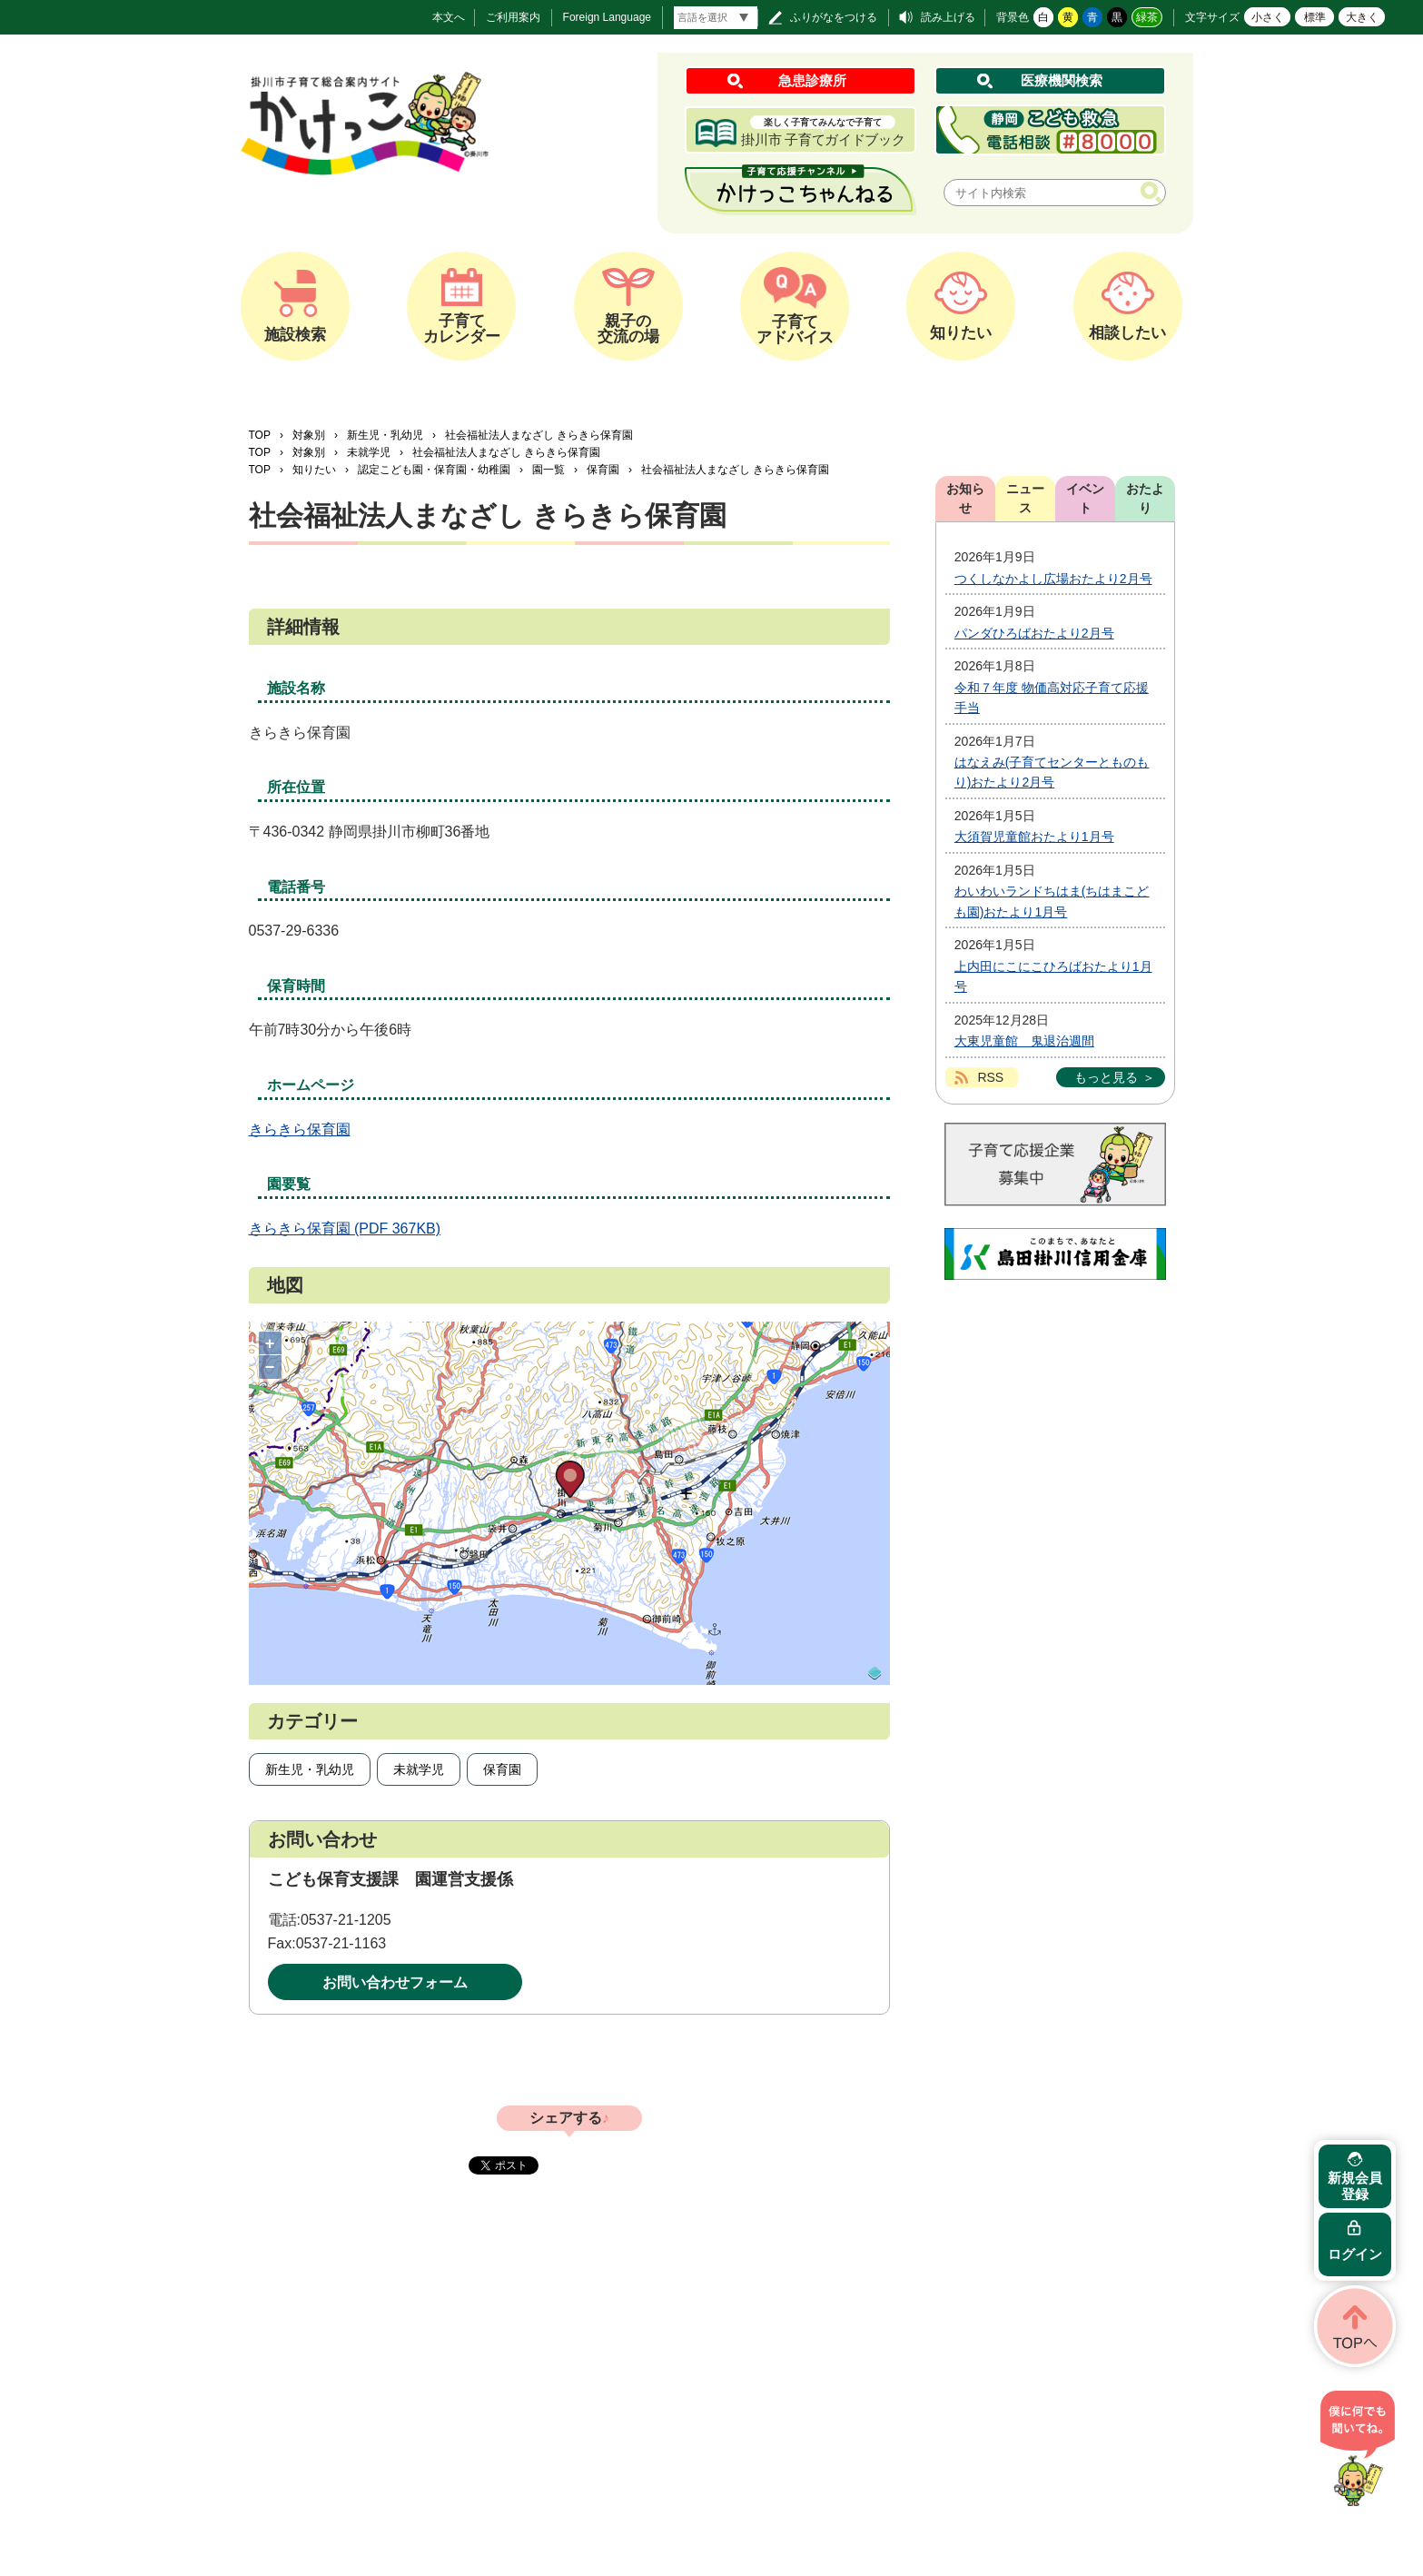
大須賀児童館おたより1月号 (1034, 836)
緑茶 (1147, 17)
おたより (1145, 498)
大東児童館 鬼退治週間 (1024, 1041)
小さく (1267, 17)
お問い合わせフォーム (395, 1982)
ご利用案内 (513, 17)
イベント (1085, 498)
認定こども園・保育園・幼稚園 (434, 469)
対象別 (308, 435)
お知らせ (965, 498)
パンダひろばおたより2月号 (1034, 633)
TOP (260, 435)
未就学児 (368, 452)
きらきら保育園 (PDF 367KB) (345, 1228)
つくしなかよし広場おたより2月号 (1053, 578)
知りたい (314, 469)
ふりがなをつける (833, 17)
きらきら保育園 (300, 1129)
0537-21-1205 (346, 1919)
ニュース (1025, 498)
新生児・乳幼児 (385, 435)
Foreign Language (607, 17)
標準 (1315, 17)
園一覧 (548, 469)
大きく (1362, 17)
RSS (990, 1077)
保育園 (603, 469)
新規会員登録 (1355, 2186)
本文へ (448, 17)
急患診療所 (812, 80)
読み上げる (948, 17)
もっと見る (1106, 1077)
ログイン (1355, 2254)
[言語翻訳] (715, 18)
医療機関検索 (1061, 80)
